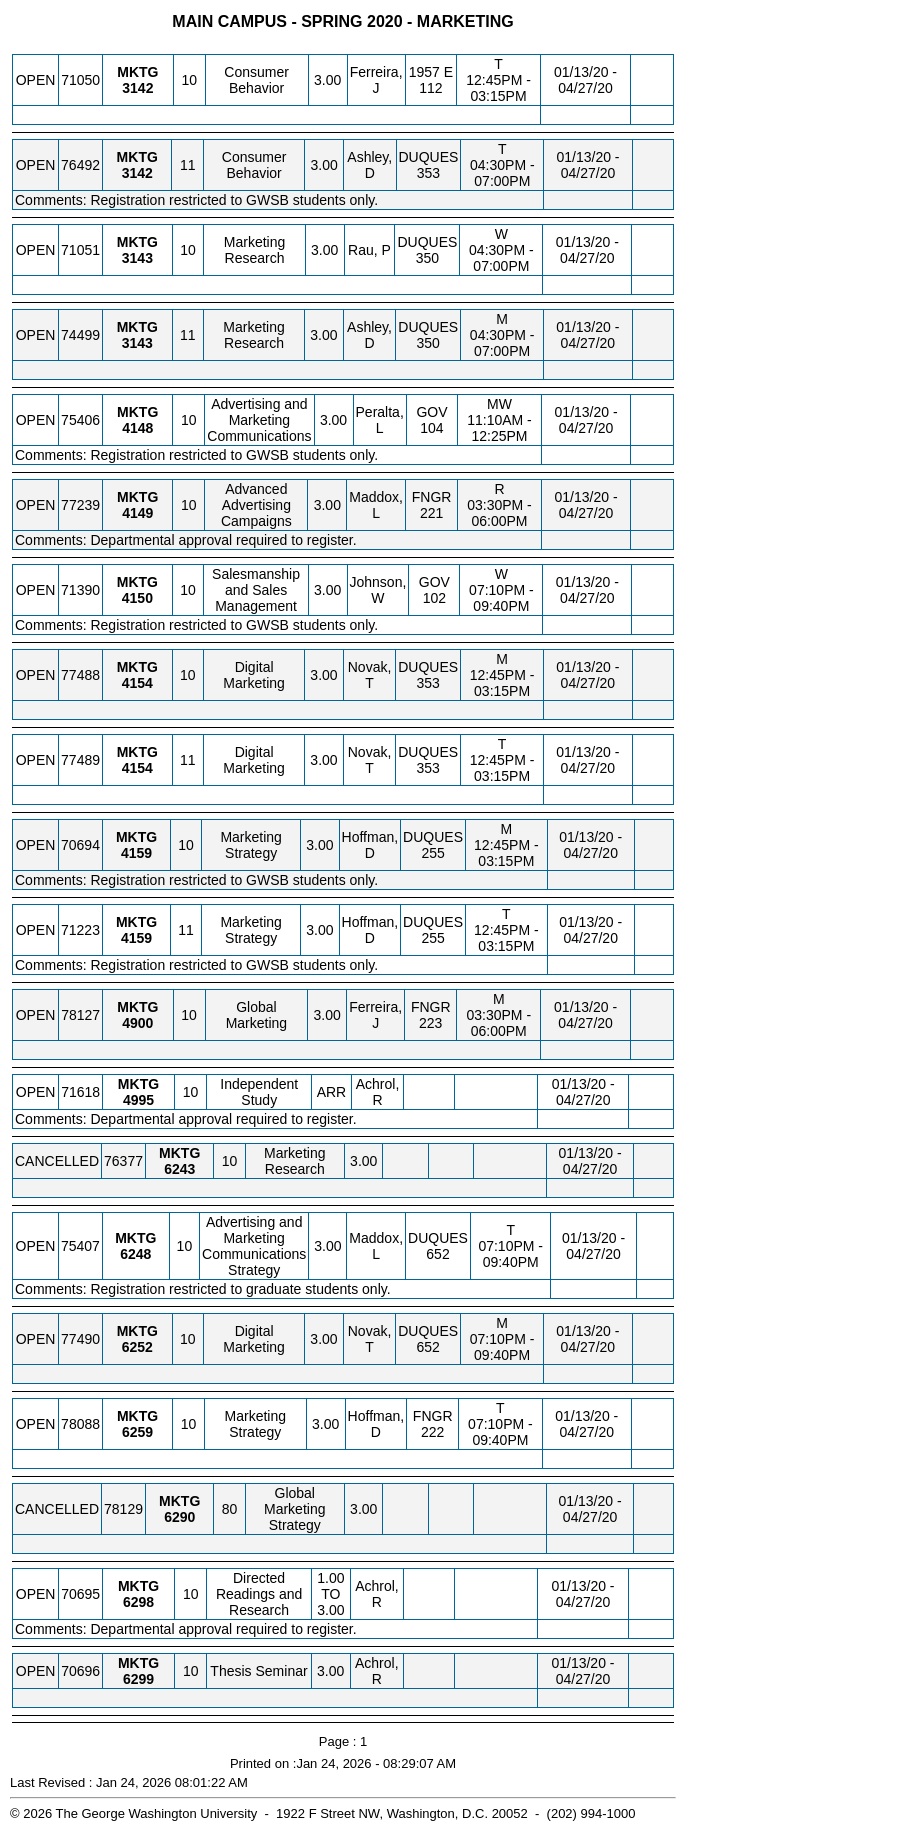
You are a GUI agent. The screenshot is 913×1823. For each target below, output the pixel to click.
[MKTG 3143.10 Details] (137, 258)
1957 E (431, 72)
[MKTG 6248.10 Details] (135, 1254)
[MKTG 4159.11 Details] (136, 938)
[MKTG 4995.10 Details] (138, 1100)
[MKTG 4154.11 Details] (137, 768)
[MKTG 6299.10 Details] (138, 1679)
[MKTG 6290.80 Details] (179, 1517)
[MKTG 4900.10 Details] (137, 1023)
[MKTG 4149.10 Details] (137, 513)
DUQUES (429, 157)
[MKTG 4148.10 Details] (137, 428)
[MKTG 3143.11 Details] (137, 343)
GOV (431, 412)
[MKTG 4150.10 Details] (137, 598)
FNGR (432, 497)
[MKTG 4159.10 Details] (136, 853)
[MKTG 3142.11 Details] (137, 173)
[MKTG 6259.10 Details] (137, 1432)
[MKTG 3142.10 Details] (137, 88)
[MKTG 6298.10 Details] (138, 1602)
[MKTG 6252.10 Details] (137, 1347)
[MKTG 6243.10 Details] (179, 1169)
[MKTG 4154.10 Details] (137, 683)
